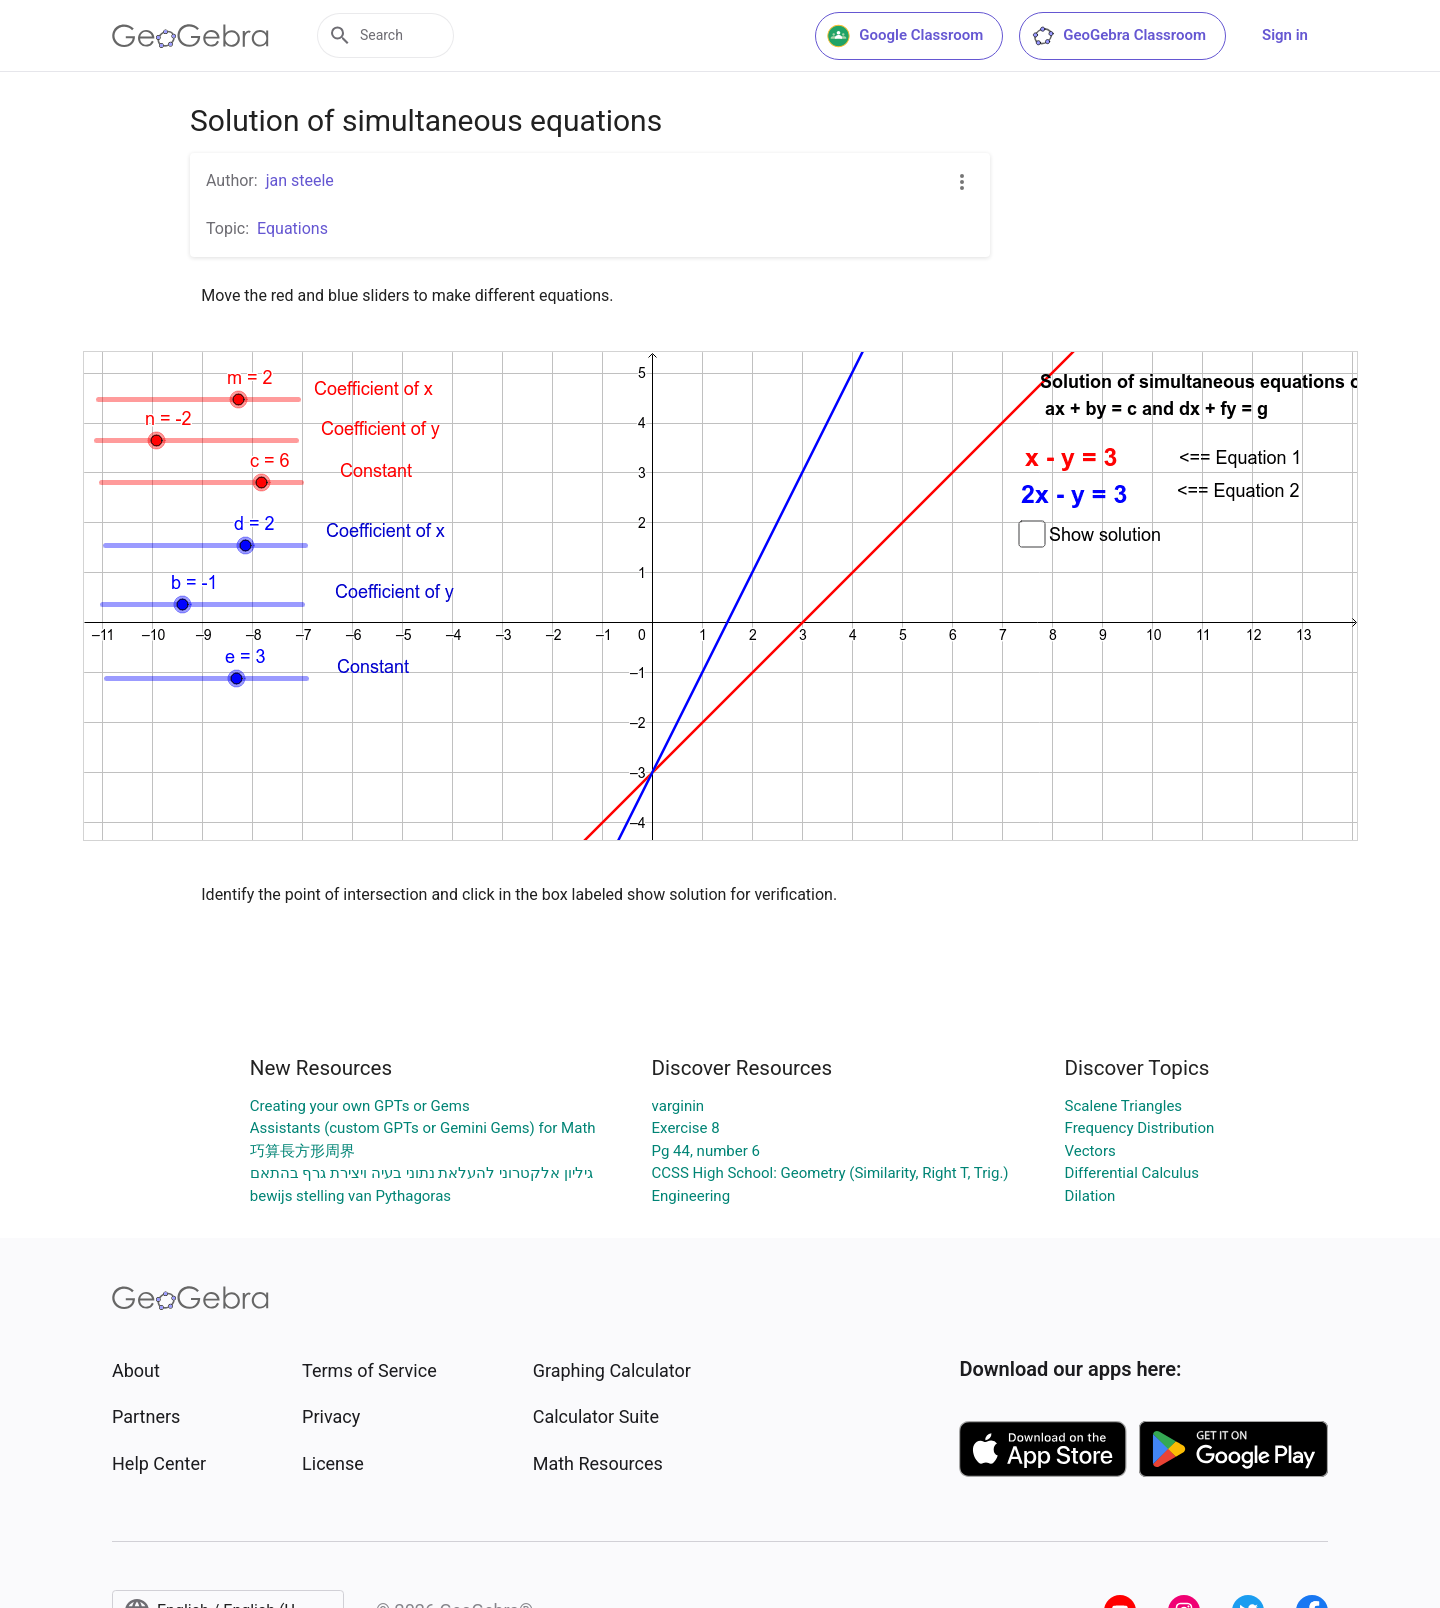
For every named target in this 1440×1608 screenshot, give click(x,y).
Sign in (1285, 35)
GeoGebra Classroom (1118, 36)
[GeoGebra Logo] (190, 36)
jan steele (300, 180)
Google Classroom (905, 36)
